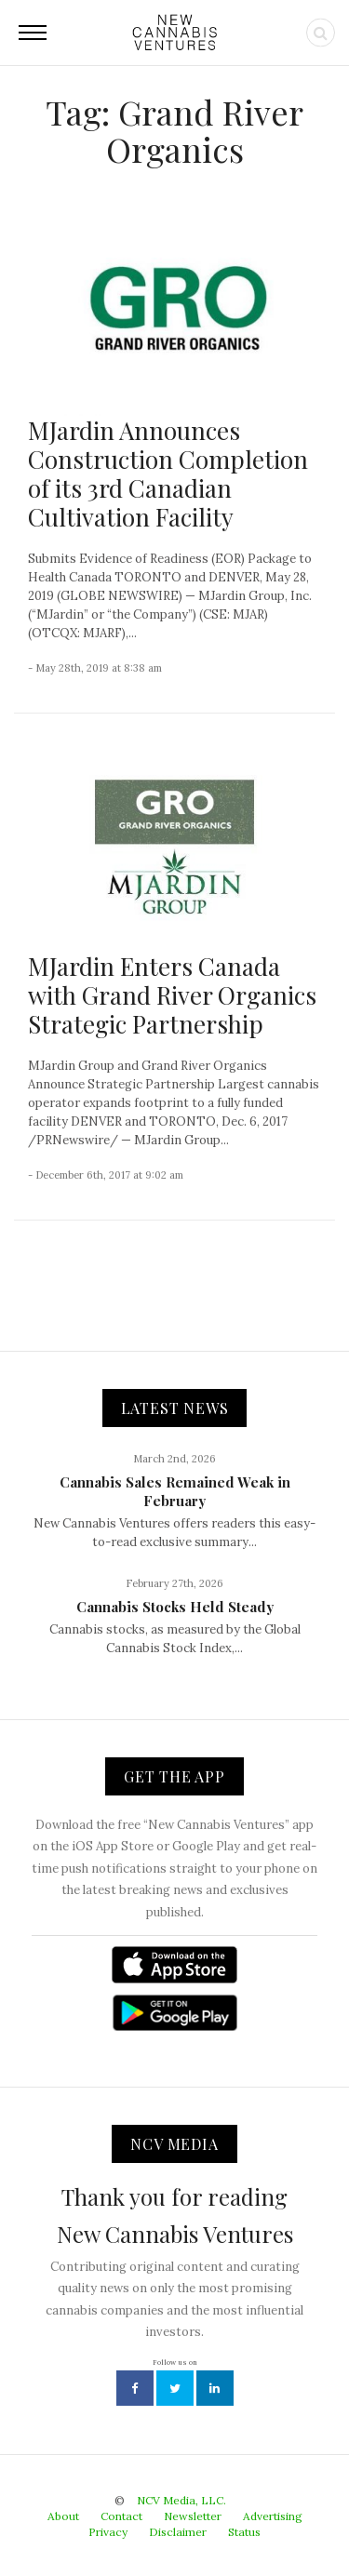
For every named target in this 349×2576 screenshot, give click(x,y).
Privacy (108, 2532)
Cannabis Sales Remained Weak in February (175, 1491)
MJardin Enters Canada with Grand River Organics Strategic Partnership (172, 995)
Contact (121, 2516)
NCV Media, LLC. (181, 2500)
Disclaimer (178, 2532)
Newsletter (192, 2516)
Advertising (272, 2516)
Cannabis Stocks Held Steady (175, 1606)
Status (244, 2532)
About (63, 2516)
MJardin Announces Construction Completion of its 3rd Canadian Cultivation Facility (168, 474)
